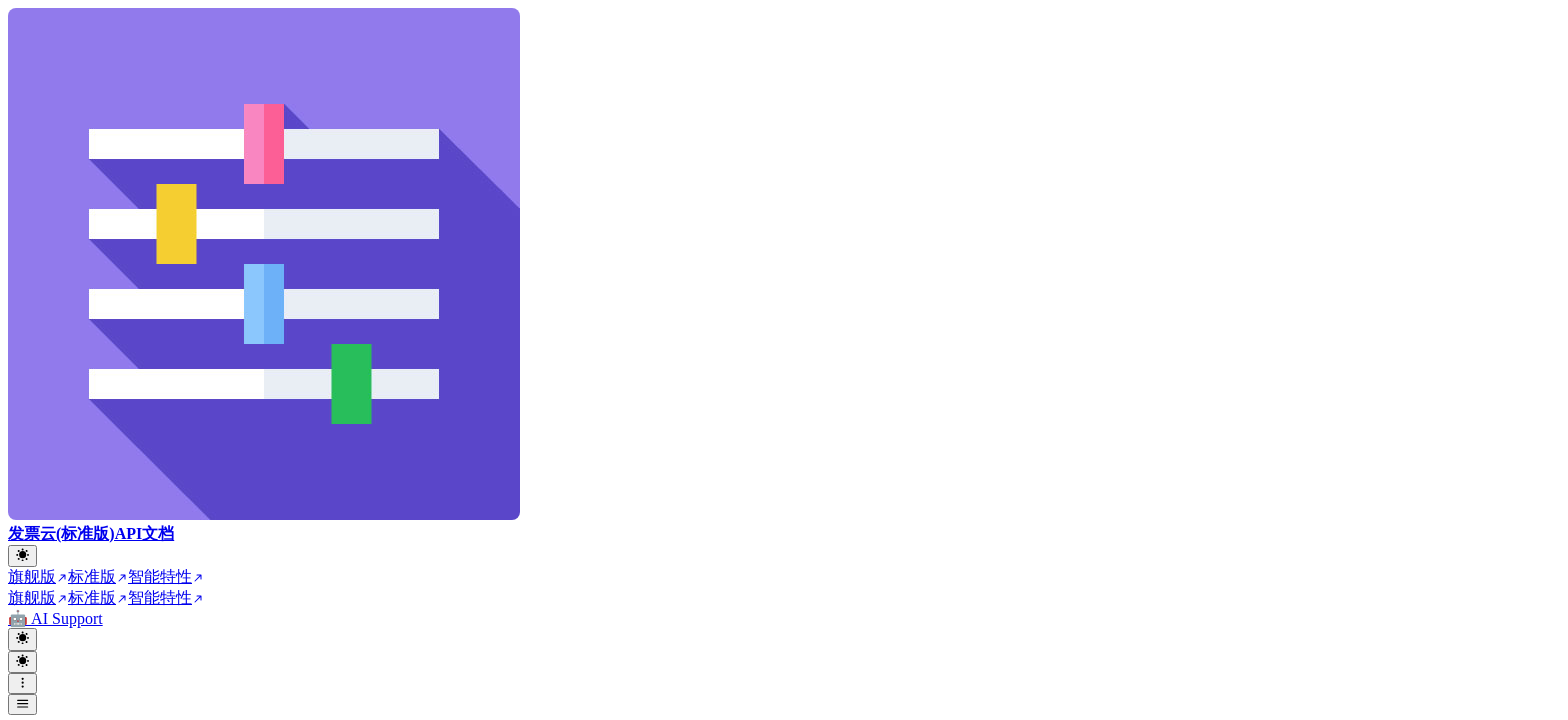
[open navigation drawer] (22, 683)
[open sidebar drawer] (22, 704)
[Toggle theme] (22, 556)
